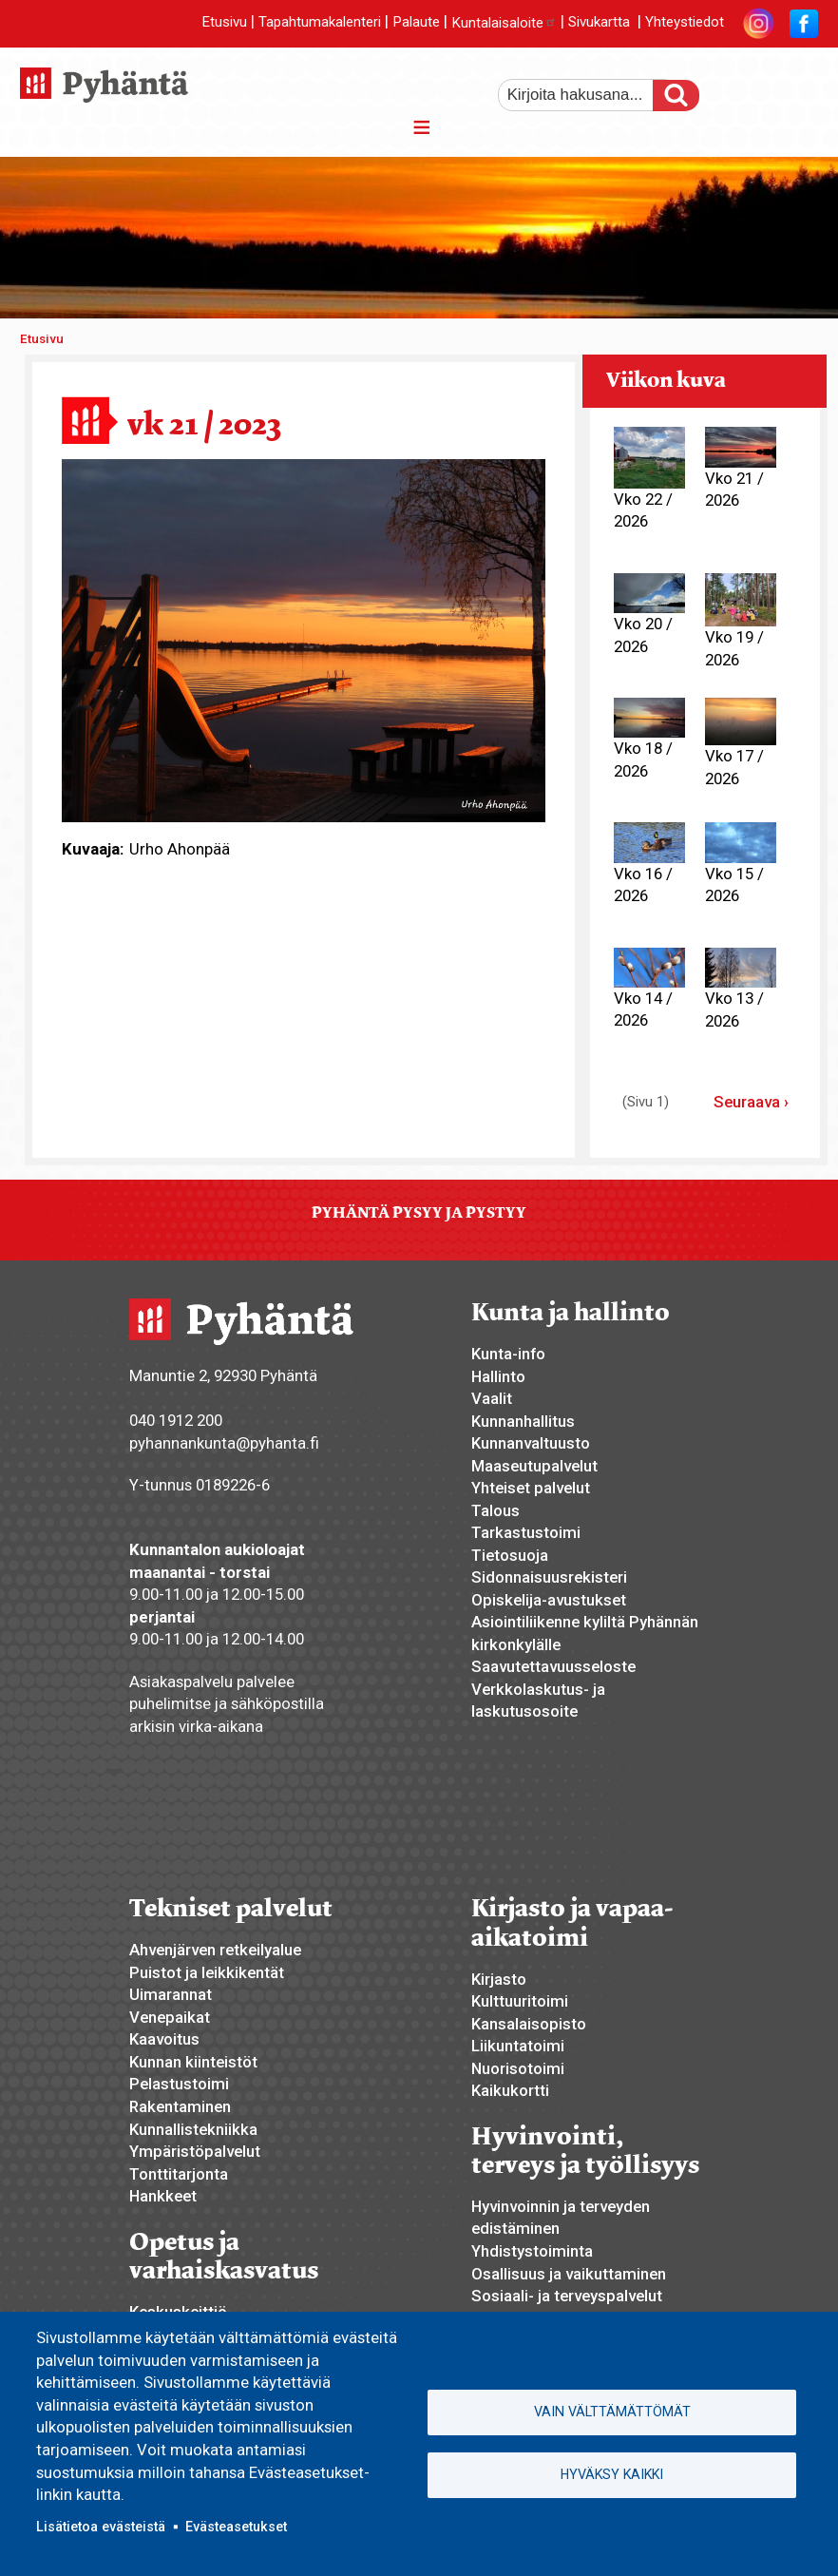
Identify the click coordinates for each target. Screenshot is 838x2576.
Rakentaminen (180, 2106)
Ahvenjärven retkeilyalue (215, 1949)
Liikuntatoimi (517, 2045)
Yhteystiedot (684, 22)
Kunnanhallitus (523, 1421)
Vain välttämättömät (612, 2411)
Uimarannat (170, 1994)
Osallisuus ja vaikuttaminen (568, 2273)
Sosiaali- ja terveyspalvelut (566, 2295)
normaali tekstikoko (769, 88)
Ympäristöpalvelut (194, 2151)
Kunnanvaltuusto (530, 1442)
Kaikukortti (510, 2090)
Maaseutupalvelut (534, 1465)
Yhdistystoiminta (532, 2250)
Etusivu (224, 22)
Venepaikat (169, 2017)
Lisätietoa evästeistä (100, 2526)
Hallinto (498, 1376)
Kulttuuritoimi (519, 2000)
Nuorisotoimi (517, 2068)
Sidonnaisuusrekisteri (549, 1576)
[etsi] (588, 95)
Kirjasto (498, 1979)
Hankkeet (163, 2195)
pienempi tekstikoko (802, 88)
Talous (495, 1510)
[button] (304, 639)
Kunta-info (508, 1353)
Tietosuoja (509, 1555)
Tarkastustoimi (526, 1532)
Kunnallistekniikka (193, 2129)
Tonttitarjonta (178, 2173)
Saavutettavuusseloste (553, 1666)
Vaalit (491, 1398)
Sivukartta (599, 22)
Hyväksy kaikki (612, 2474)
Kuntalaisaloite (504, 22)
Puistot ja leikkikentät (206, 1972)
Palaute (416, 22)
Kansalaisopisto (528, 2023)
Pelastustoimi (179, 2083)
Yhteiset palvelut (530, 1487)
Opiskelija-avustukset (548, 1599)
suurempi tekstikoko (737, 88)
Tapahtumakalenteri (319, 22)
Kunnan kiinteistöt (193, 2061)
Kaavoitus (164, 2038)
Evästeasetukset (236, 2526)
